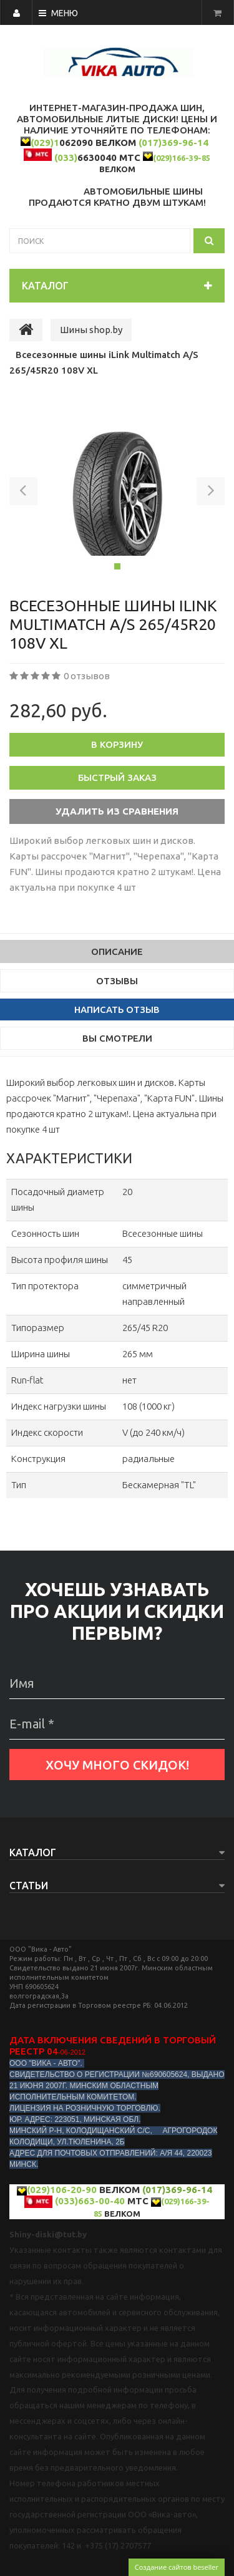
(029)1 (45, 142)
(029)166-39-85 (181, 157)
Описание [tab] (117, 951)
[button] (23, 493)
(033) (65, 157)
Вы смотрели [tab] (117, 1038)
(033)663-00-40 (90, 2201)
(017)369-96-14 (173, 142)
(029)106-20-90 (62, 2189)
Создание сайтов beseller (176, 2567)
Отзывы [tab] (117, 981)
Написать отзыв (117, 1009)
